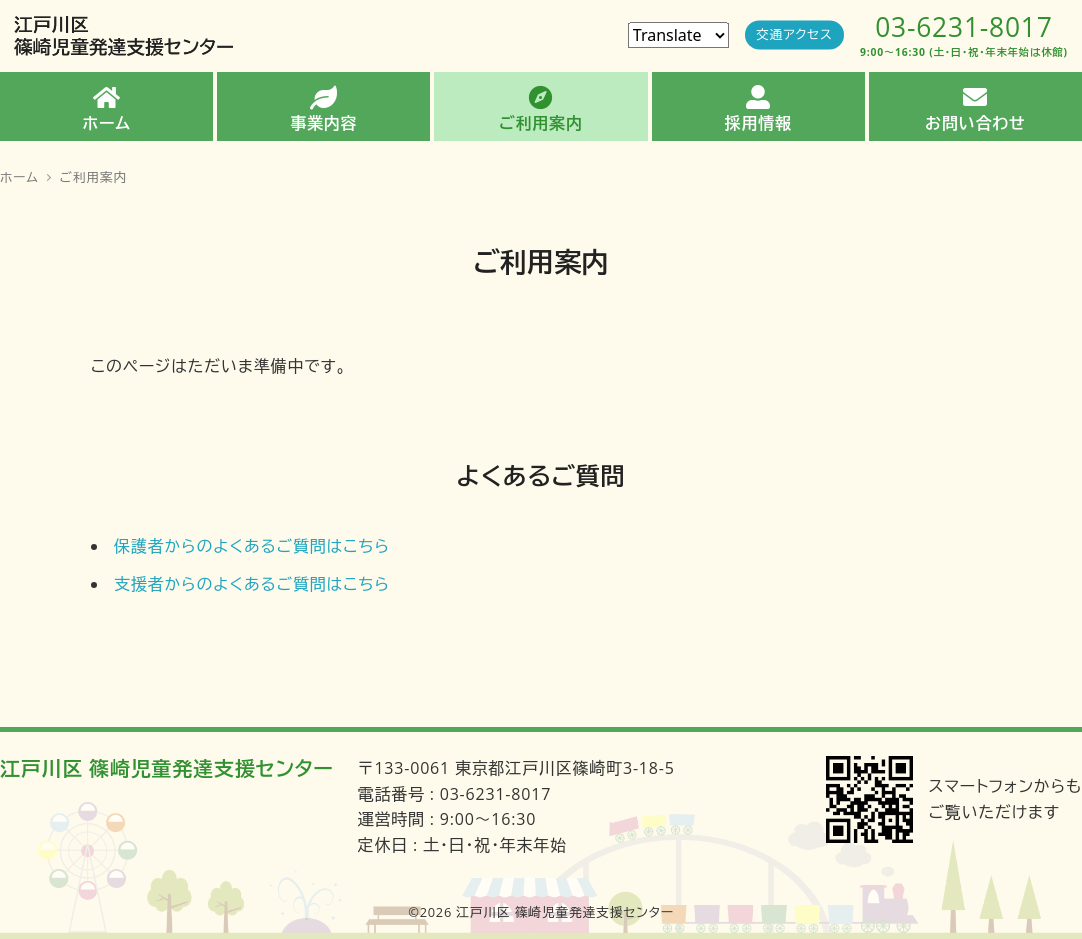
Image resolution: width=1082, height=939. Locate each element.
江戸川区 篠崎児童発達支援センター (167, 768)
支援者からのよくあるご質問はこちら (252, 584)
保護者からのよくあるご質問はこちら (252, 546)
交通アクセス (794, 35)
